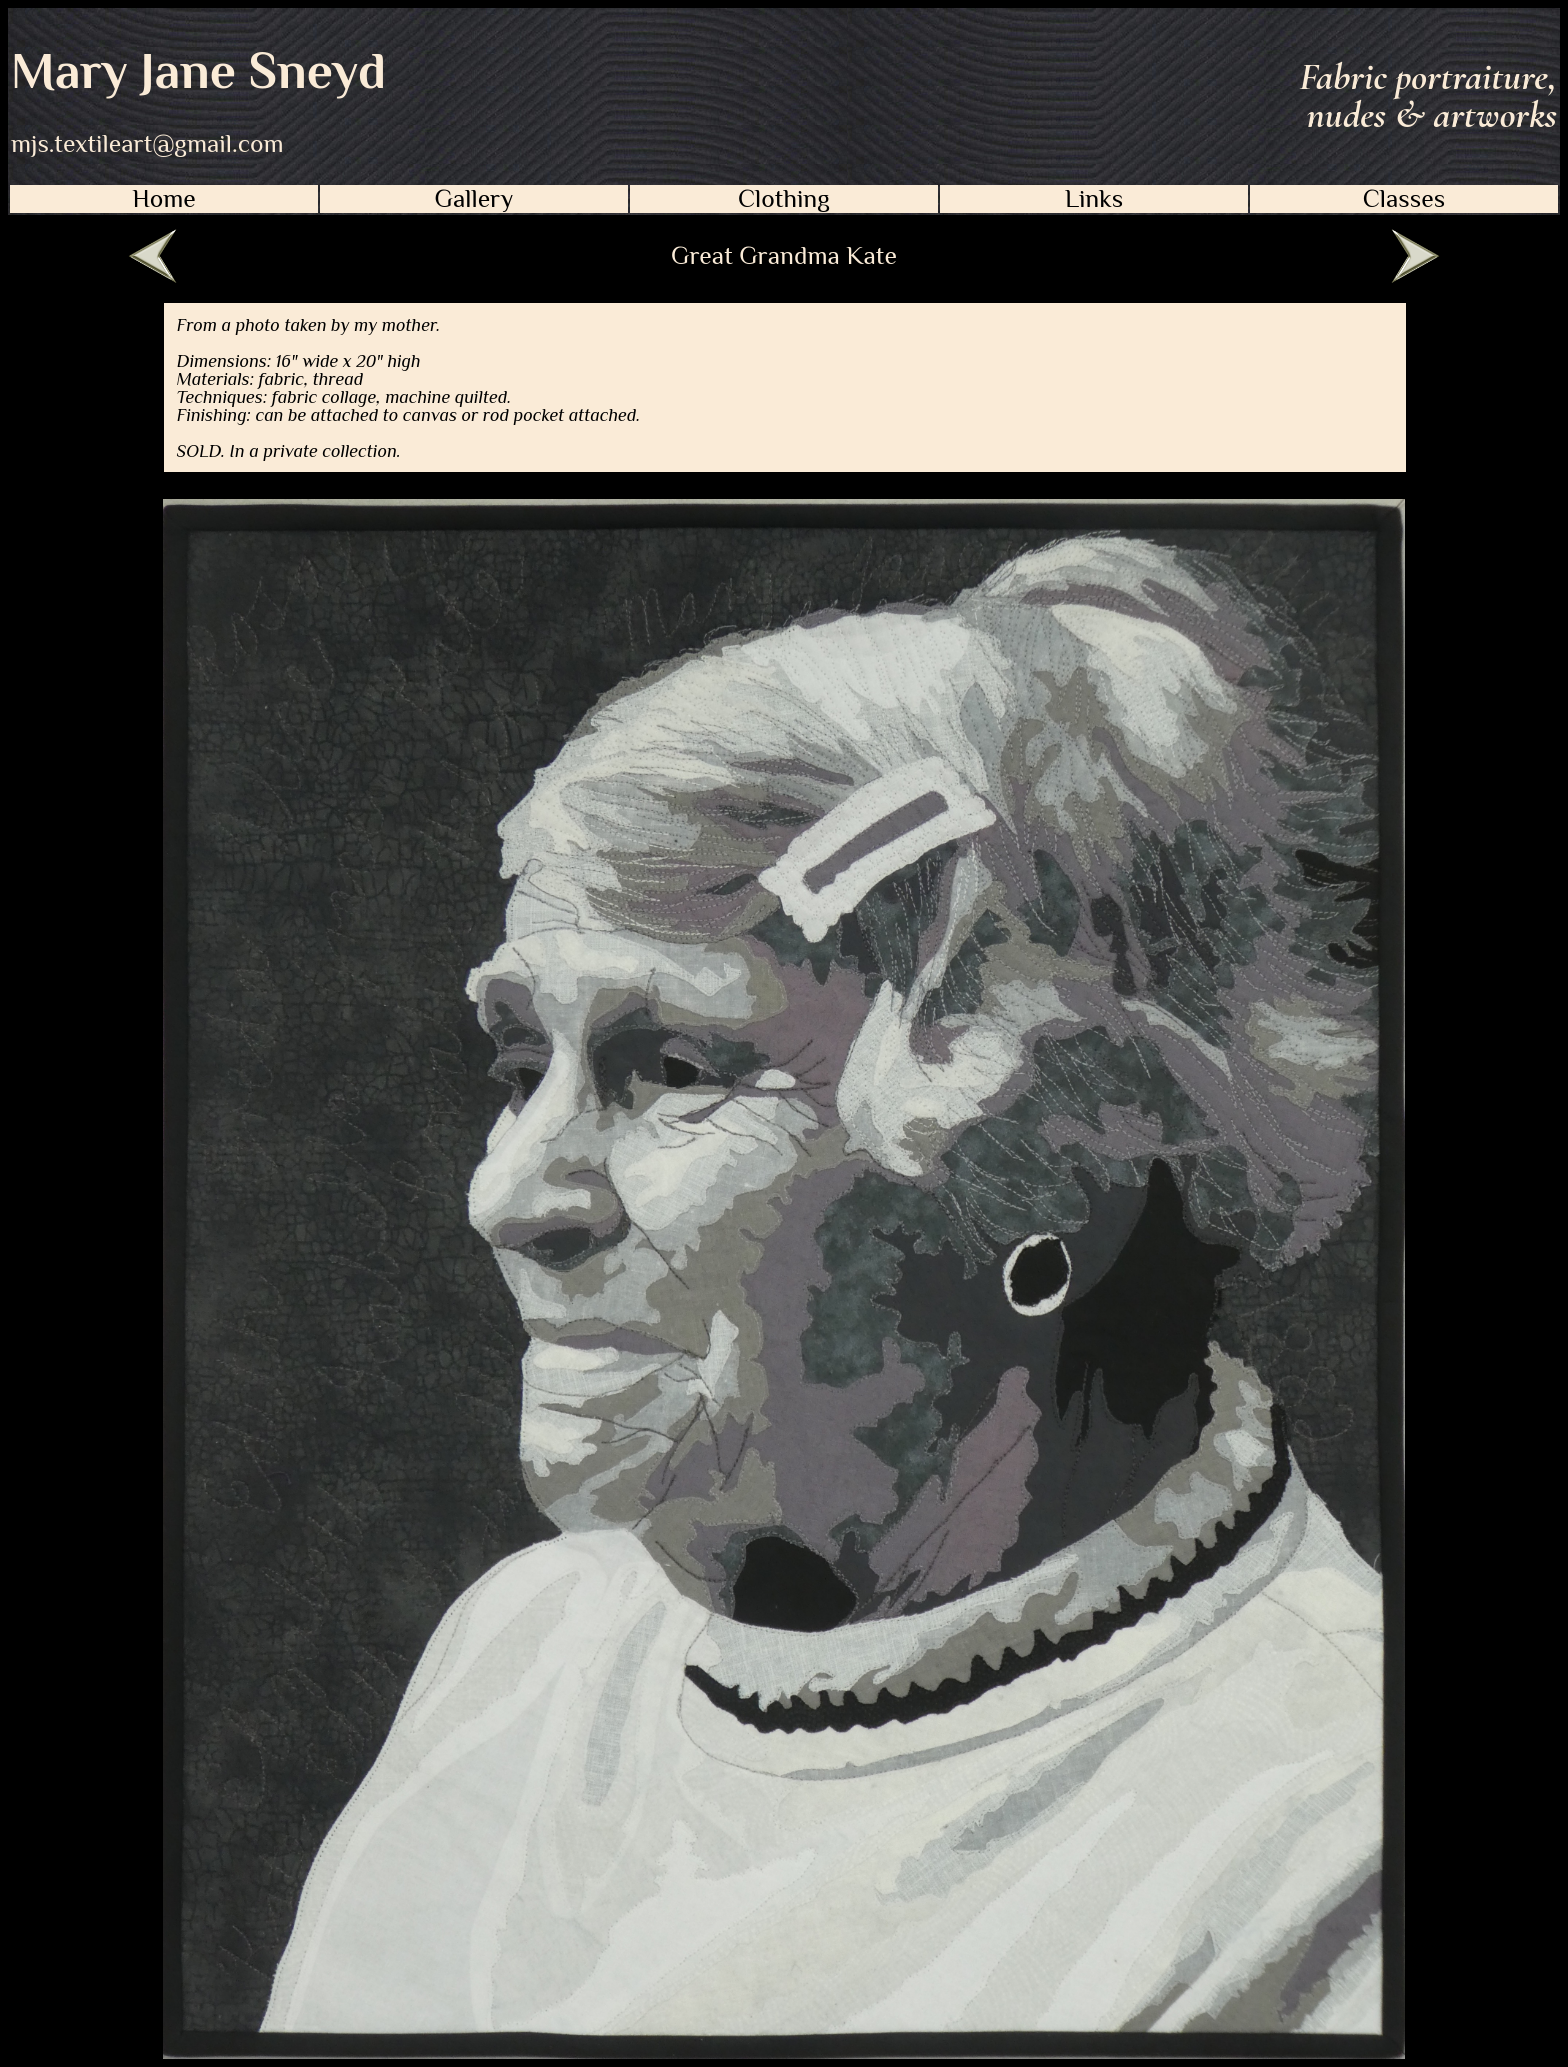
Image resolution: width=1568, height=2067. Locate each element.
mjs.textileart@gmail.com (147, 144)
